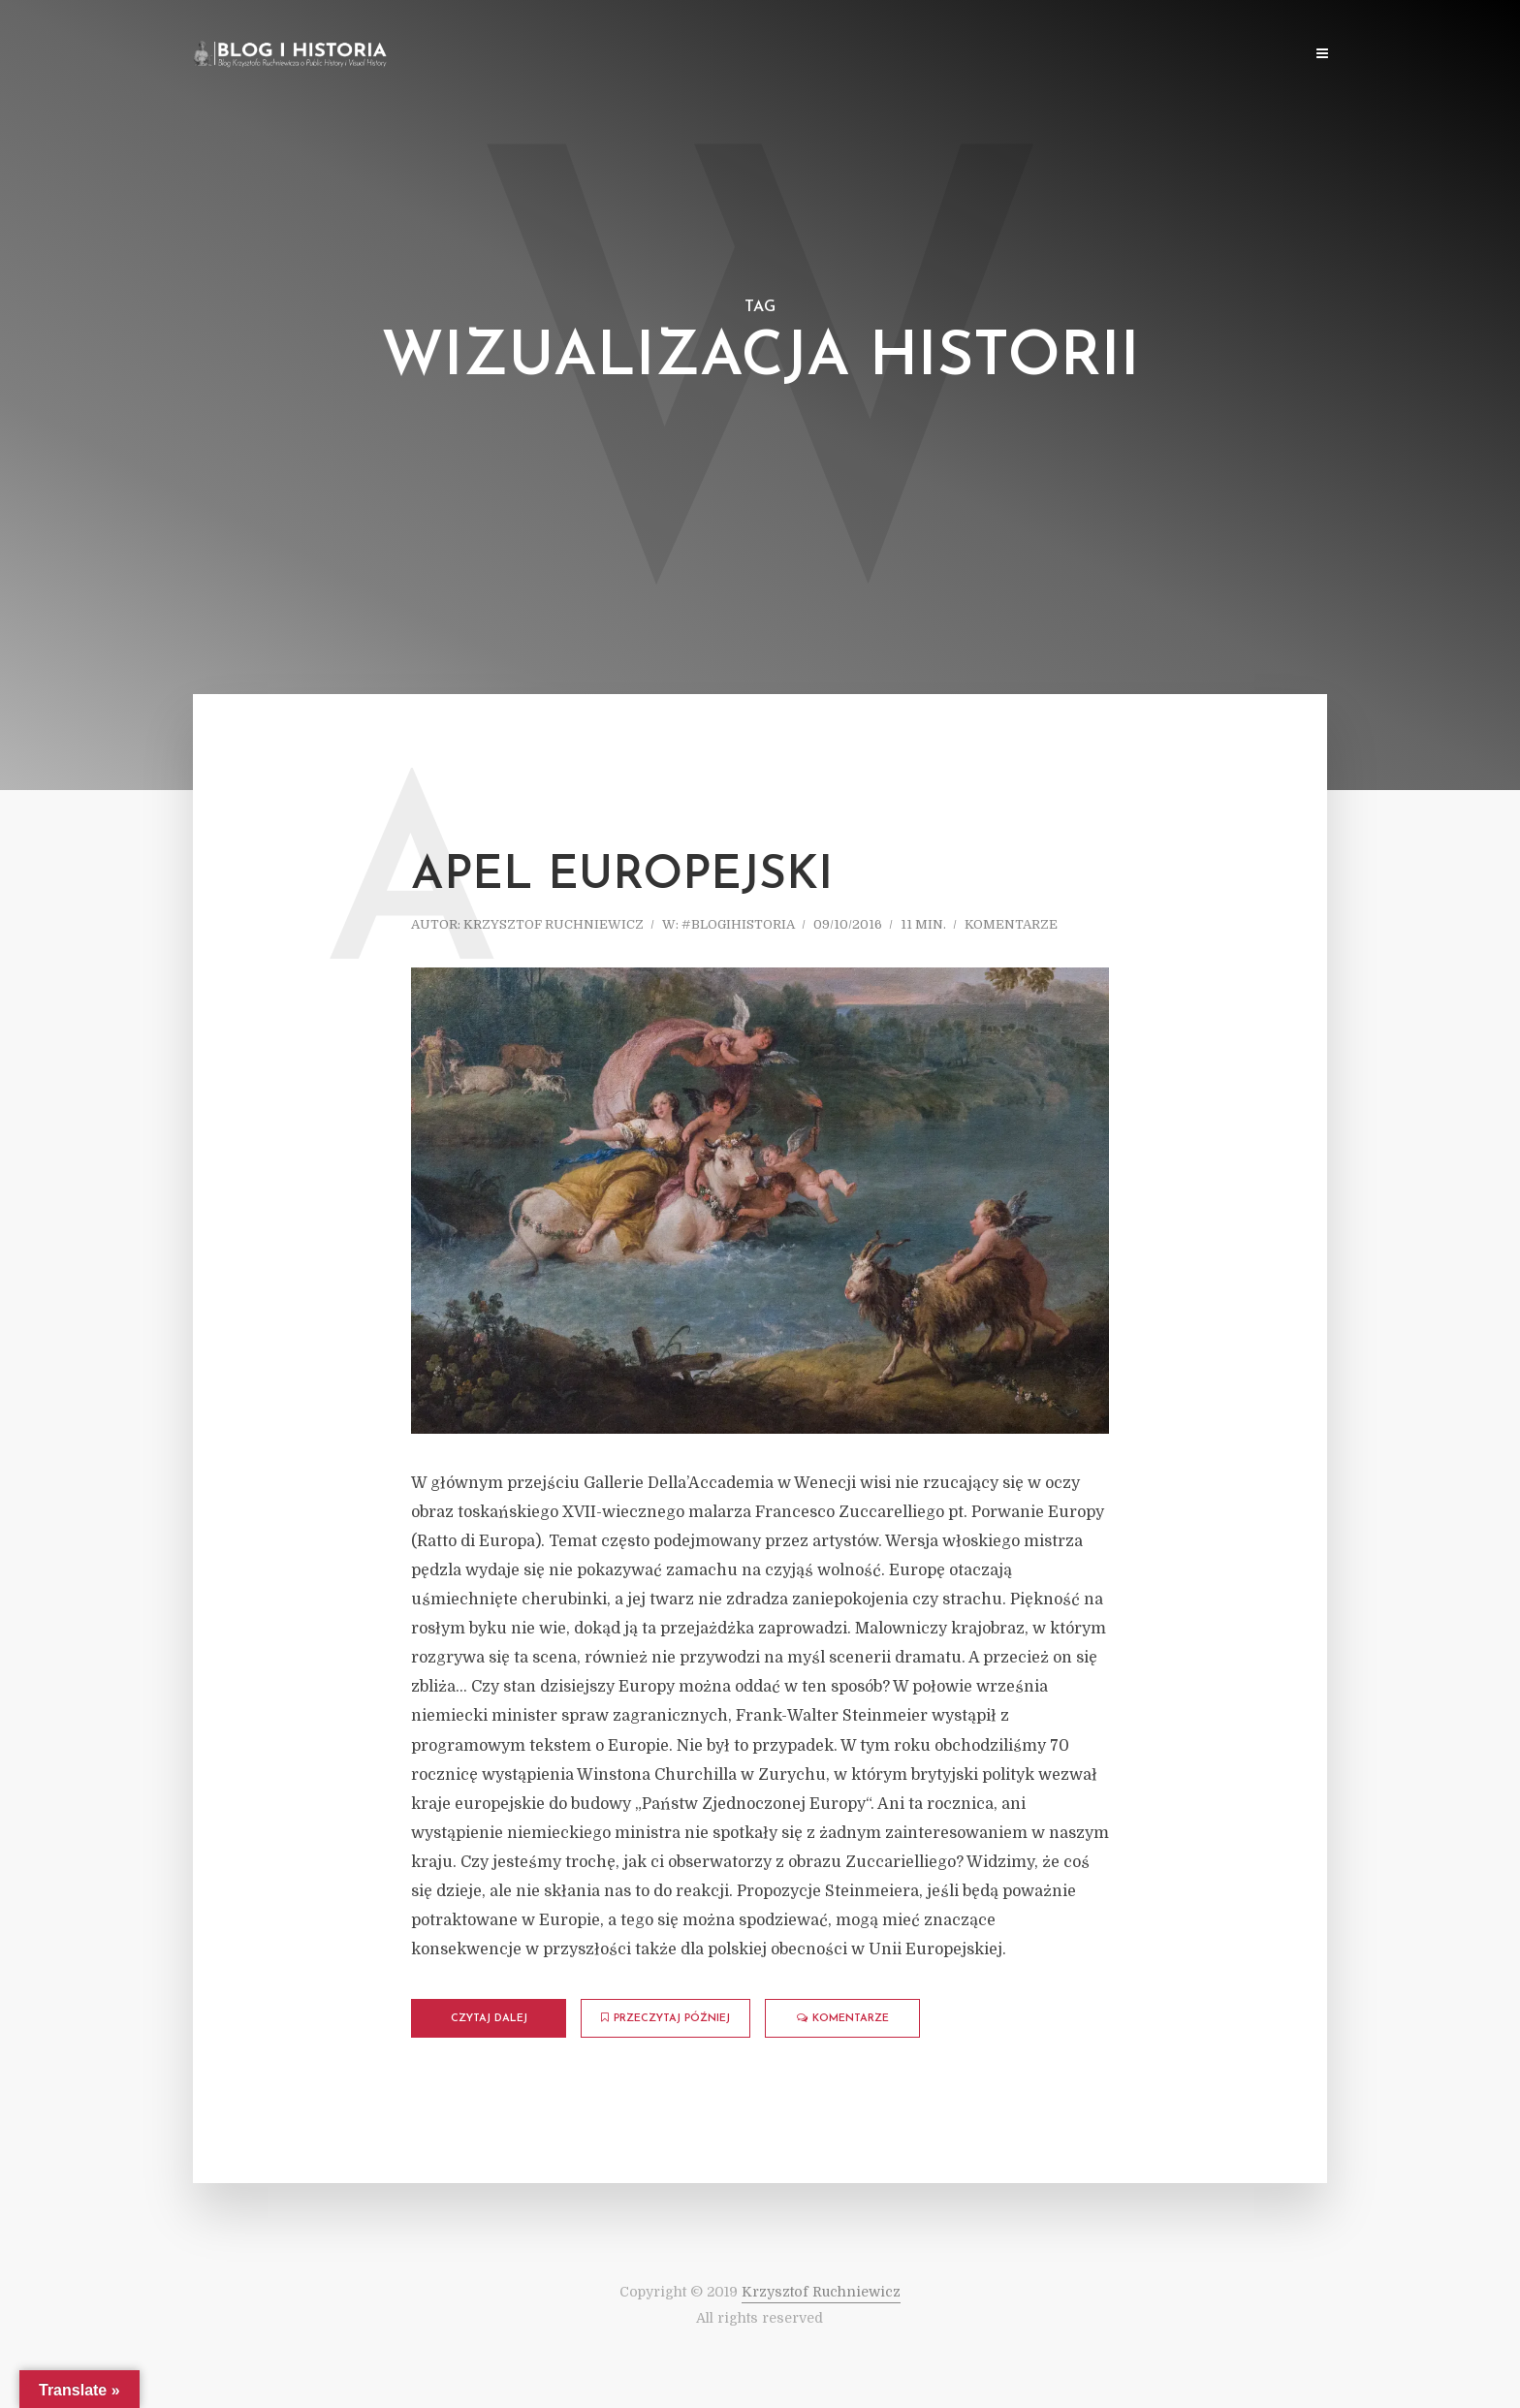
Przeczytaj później (665, 2018)
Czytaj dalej (489, 2018)
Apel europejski (622, 876)
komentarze (1011, 924)
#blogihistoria (738, 924)
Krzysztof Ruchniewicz (553, 924)
